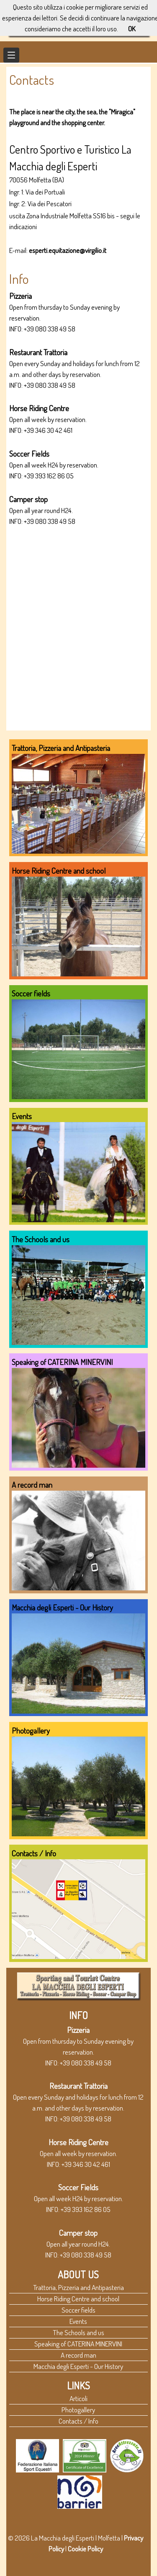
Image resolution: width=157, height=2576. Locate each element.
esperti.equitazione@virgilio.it (67, 250)
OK (132, 28)
